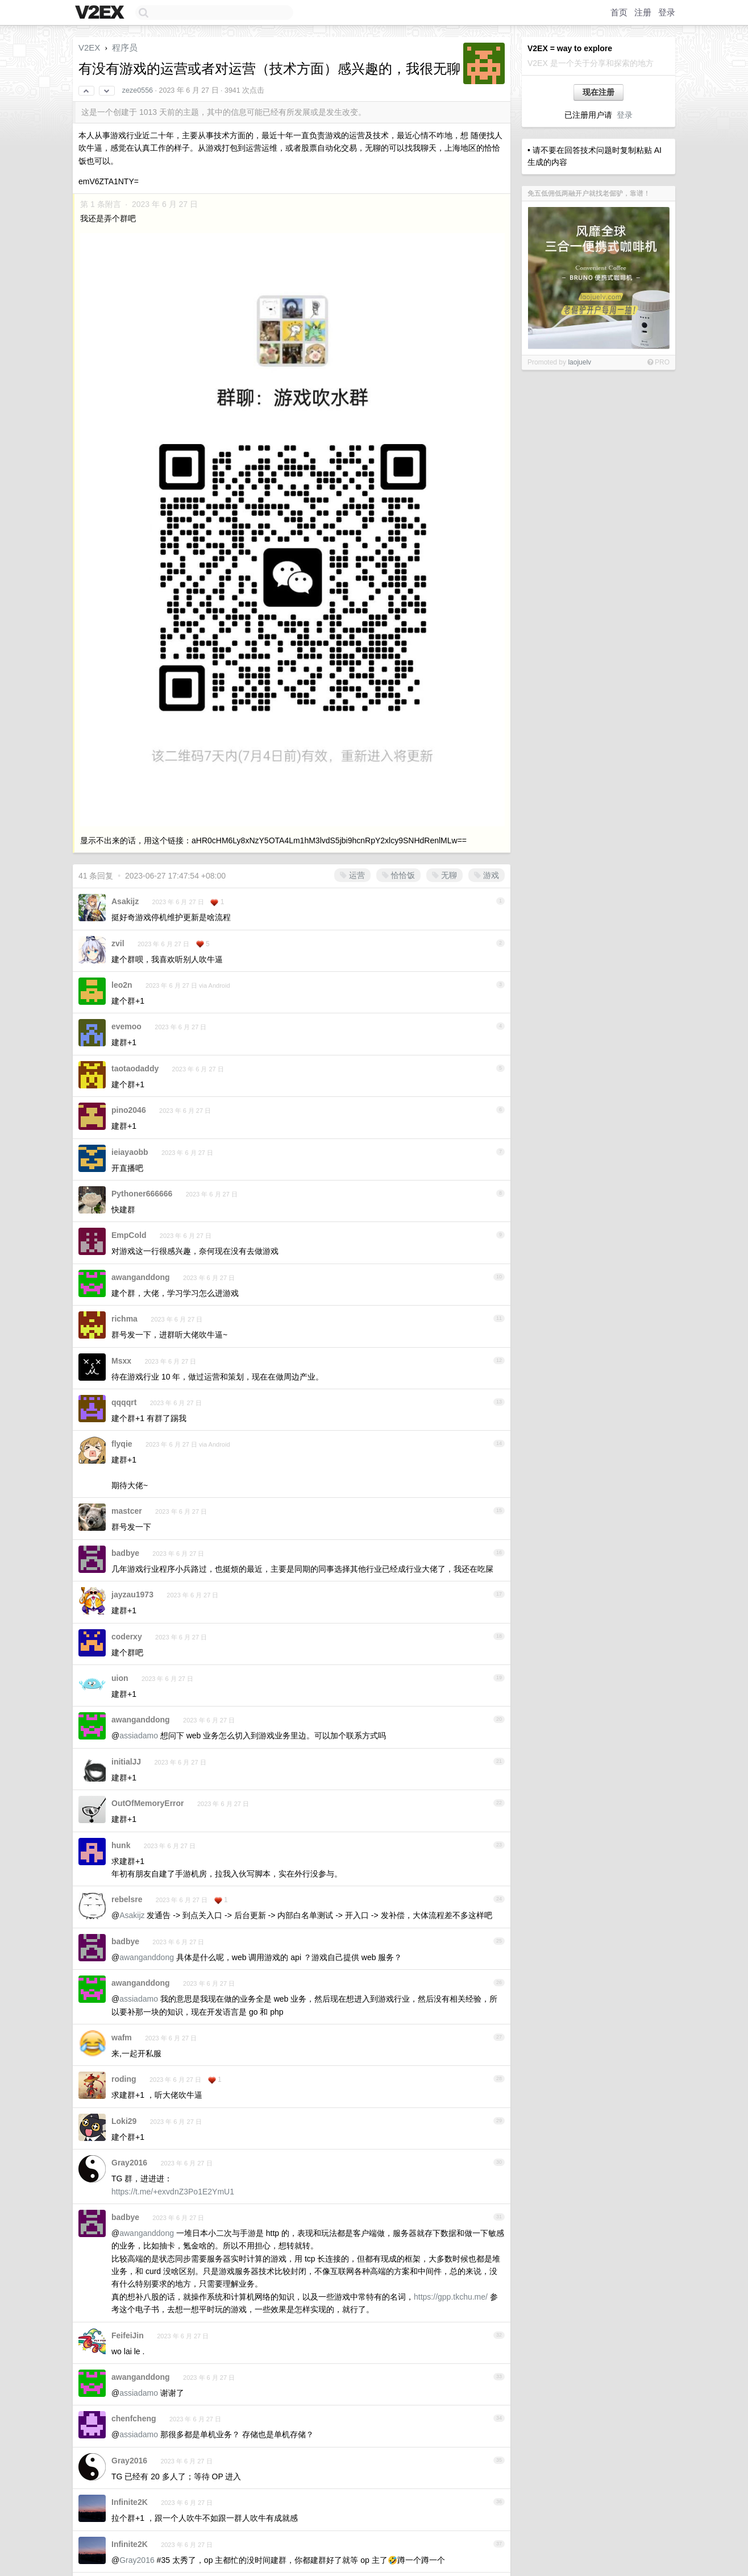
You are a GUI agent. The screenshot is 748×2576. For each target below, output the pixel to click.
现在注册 (598, 92)
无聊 (444, 875)
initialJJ (126, 1761)
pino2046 (128, 1110)
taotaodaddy (135, 1068)
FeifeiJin (127, 2335)
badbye (125, 1553)
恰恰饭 (398, 875)
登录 (666, 12)
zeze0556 (137, 90)
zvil (117, 943)
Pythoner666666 (141, 1193)
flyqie (121, 1443)
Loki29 (123, 2121)
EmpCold (128, 1235)
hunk (120, 1845)
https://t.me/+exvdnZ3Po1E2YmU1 (172, 2191)
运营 (352, 875)
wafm (121, 2037)
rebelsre (126, 1899)
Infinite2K (129, 2502)
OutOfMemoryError (147, 1803)
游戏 (486, 875)
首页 (619, 12)
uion (119, 1678)
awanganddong (140, 1277)
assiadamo (138, 1735)
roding (123, 2079)
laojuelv (579, 362)
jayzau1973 (132, 1594)
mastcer (126, 1510)
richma (124, 1318)
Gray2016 (129, 2162)
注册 (642, 12)
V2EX (89, 47)
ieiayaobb (129, 1152)
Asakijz (125, 901)
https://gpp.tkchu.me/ (451, 2296)
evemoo (126, 1026)
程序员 (125, 47)
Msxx (121, 1360)
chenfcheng (133, 2418)
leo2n (121, 984)
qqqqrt (123, 1402)
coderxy (126, 1636)
